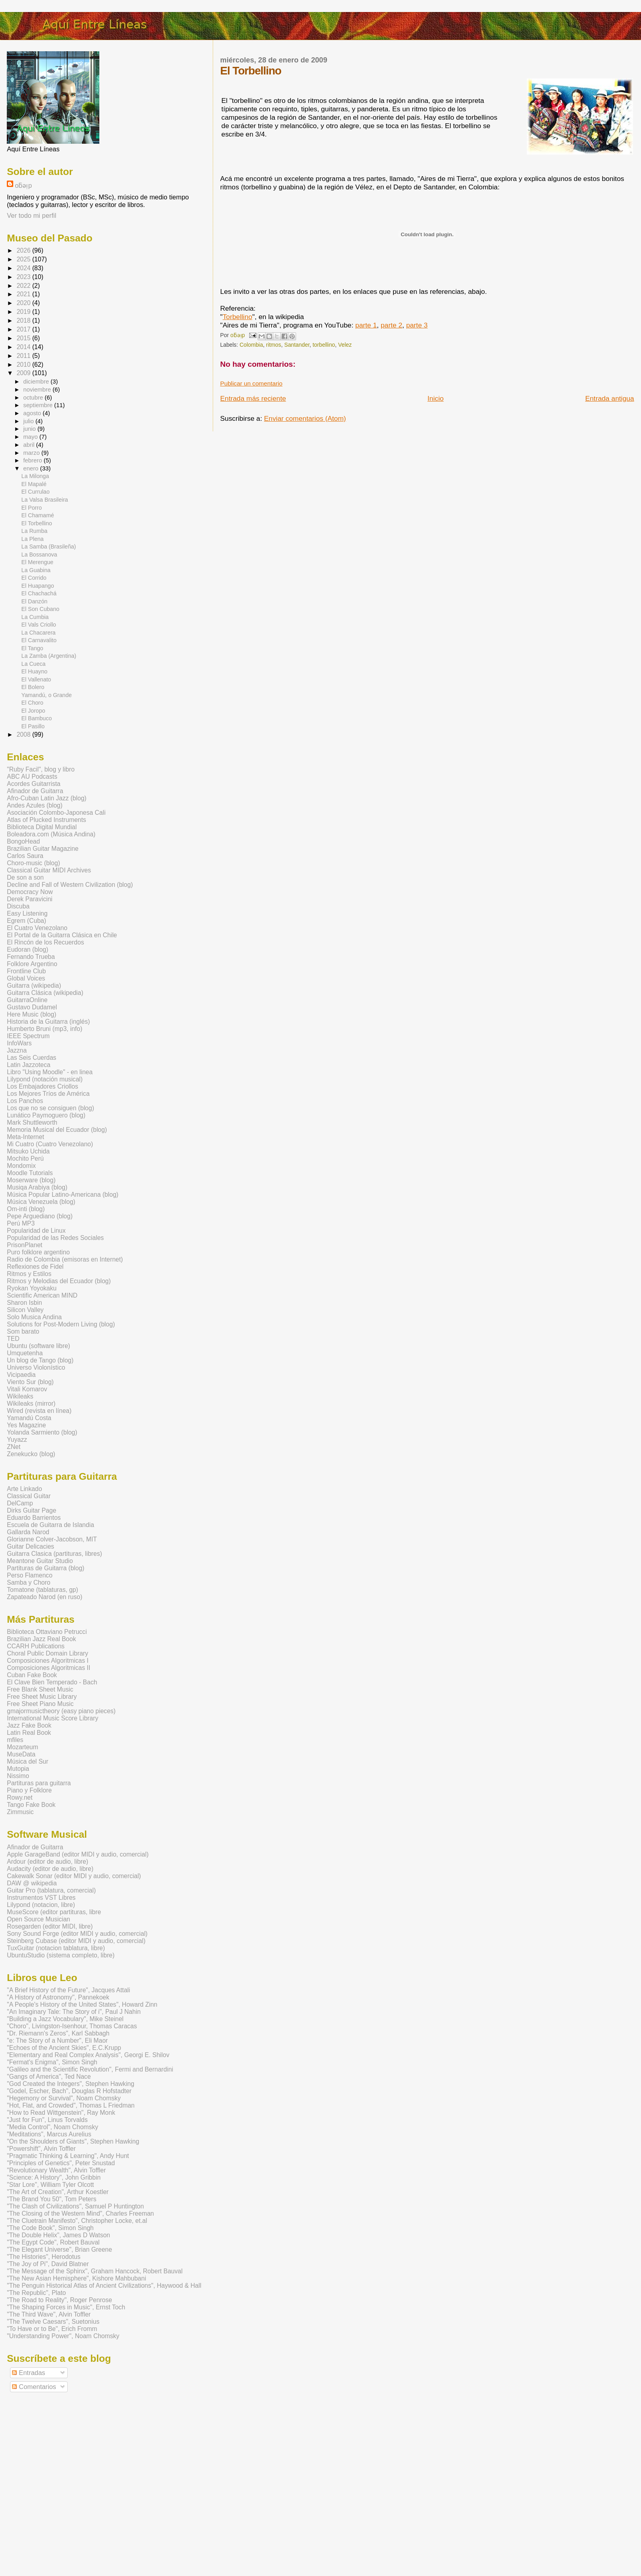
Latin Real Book (29, 1732)
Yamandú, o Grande (46, 695)
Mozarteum (22, 1747)
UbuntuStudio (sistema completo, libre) (61, 1955)
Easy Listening (27, 913)
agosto (33, 413)
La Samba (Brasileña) (48, 546)
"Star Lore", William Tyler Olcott (50, 2184)
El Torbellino (36, 523)
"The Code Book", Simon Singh (50, 2227)
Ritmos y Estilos (29, 1273)
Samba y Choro (28, 1582)
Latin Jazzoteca (28, 1064)
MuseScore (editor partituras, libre (54, 1912)
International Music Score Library (52, 1718)
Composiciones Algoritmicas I (48, 1660)
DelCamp (20, 1503)
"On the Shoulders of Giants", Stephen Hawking (73, 2141)
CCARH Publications (36, 1646)
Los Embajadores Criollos (42, 1086)
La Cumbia (34, 617)
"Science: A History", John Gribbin (54, 2177)
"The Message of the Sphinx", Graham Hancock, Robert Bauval (94, 2271)
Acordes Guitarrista (33, 783)
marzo (32, 453)
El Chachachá (38, 593)
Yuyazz (17, 1439)
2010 (24, 364)
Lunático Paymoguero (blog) (46, 1115)
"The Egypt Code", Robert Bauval (53, 2242)
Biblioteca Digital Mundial (42, 827)
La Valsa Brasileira (44, 499)
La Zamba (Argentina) (48, 656)
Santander (296, 345)
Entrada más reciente (253, 398)
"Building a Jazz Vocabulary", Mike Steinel (65, 2018)
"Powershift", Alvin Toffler (41, 2148)
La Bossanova (39, 554)
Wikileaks (20, 1396)
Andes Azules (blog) (34, 805)
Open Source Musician (38, 1919)
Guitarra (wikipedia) (34, 985)
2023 (24, 276)
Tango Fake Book (31, 1804)
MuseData (21, 1754)
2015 (24, 338)
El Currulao (35, 491)
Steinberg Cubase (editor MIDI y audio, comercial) (76, 1940)
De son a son (25, 877)
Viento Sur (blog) (30, 1381)
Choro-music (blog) (33, 863)
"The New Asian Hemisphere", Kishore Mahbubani (76, 2278)
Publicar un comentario (251, 383)
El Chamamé (37, 515)
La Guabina (35, 570)
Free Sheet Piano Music (40, 1703)
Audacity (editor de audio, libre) (50, 1868)
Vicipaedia (21, 1374)
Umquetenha (24, 1353)
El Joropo (33, 710)
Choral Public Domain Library (47, 1653)
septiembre (38, 405)
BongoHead (23, 841)
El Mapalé (33, 484)
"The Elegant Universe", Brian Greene (59, 2249)
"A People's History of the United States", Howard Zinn (82, 2004)
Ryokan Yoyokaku (31, 1288)
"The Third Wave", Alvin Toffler (49, 2314)
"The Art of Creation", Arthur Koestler (58, 2191)
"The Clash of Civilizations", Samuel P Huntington (75, 2206)
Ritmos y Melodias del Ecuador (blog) (59, 1281)
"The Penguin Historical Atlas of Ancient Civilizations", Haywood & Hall (104, 2285)
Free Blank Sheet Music (40, 1689)
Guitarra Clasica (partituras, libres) (54, 1553)
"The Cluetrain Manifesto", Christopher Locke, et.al (77, 2220)
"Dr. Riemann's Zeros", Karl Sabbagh (58, 2033)
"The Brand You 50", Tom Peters (51, 2199)
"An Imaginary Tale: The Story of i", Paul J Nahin (74, 2011)
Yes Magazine (26, 1425)
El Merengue (37, 562)
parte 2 (391, 325)
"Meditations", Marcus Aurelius (49, 2134)
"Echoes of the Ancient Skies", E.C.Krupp (64, 2047)
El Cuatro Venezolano (37, 927)
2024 (24, 268)
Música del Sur (27, 1761)
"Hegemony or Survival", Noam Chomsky (64, 2098)
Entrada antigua (609, 398)
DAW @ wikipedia (31, 1883)
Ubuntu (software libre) (38, 1345)
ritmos (273, 345)
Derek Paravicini (29, 899)
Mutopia (18, 1768)
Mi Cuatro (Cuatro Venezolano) (50, 1144)
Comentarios (34, 2386)
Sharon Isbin (24, 1302)
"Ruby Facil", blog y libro (41, 769)
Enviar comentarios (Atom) (305, 418)
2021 (24, 294)
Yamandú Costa (29, 1418)
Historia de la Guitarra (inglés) (48, 1021)
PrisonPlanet (24, 1245)
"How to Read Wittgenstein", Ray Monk (61, 2112)
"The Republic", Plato (36, 2292)
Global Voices (26, 978)
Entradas (28, 2372)
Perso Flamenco (29, 1575)
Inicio (435, 398)
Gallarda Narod (28, 1532)
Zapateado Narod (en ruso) (44, 1596)
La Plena (32, 539)
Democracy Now (29, 891)
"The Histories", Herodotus (44, 2256)
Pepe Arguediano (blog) (40, 1216)
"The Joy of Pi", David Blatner (48, 2264)
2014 (24, 347)
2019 (24, 311)
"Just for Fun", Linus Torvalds (47, 2119)
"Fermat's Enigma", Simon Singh (52, 2062)
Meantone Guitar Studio (40, 1560)
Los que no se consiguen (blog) (50, 1108)
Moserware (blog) (31, 1180)
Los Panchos (25, 1100)
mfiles (15, 1739)
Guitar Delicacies (30, 1546)
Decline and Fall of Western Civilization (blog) (70, 884)
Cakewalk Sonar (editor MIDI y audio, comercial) (74, 1876)
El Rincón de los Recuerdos (45, 942)
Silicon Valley (25, 1309)
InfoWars (19, 1043)
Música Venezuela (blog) (41, 1201)
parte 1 (366, 325)
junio (30, 429)
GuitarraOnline (27, 1000)
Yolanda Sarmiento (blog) (42, 1432)
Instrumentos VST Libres (41, 1897)
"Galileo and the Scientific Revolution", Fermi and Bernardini (90, 2069)
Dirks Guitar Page (31, 1510)
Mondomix (21, 1165)
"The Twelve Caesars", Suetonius (53, 2321)
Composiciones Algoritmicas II (48, 1667)
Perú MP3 (20, 1223)
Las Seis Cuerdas (31, 1057)
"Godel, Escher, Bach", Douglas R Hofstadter (69, 2091)
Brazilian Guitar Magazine (43, 848)
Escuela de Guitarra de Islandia (50, 1524)
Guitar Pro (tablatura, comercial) (51, 1890)
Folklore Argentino (32, 963)
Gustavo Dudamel (32, 1007)
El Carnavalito (38, 640)
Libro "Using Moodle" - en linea (50, 1072)
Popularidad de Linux (36, 1230)
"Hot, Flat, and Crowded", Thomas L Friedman (71, 2105)
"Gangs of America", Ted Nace (49, 2076)
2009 (24, 373)
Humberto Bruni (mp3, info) (44, 1028)
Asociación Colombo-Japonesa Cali (56, 812)
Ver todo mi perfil (31, 215)
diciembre (36, 381)
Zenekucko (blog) (31, 1454)
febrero (33, 460)
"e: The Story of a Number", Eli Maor (57, 2040)
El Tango (32, 648)
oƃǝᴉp (23, 185)
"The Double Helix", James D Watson (58, 2235)
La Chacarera (38, 632)
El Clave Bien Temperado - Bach (52, 1682)
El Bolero (32, 687)
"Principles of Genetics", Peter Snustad (61, 2163)
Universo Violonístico (36, 1367)
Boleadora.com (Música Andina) (51, 834)
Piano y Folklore (29, 1790)
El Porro (31, 507)
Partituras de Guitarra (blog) (45, 1568)
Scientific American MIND (42, 1295)
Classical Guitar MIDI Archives (49, 870)
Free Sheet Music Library (42, 1696)
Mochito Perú (25, 1158)
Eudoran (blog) (27, 949)
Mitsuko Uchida (28, 1151)
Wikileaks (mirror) (31, 1403)
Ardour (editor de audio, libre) (47, 1861)
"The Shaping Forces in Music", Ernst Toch (66, 2307)
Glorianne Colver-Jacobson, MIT (52, 1539)
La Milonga (35, 476)
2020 (24, 302)
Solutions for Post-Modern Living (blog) (61, 1324)
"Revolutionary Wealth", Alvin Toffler (56, 2170)
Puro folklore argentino (38, 1252)
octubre (34, 397)
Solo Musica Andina (34, 1317)
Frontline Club (26, 971)
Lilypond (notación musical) (45, 1079)
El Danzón (34, 601)
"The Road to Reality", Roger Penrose (59, 2300)
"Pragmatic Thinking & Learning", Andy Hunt (68, 2155)
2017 (24, 329)
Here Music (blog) (31, 1014)
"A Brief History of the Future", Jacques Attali (68, 1990)
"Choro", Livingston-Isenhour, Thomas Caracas (72, 2026)
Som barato (23, 1331)
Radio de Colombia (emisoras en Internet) (65, 1259)
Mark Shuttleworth (32, 1122)
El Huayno (34, 671)
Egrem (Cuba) (26, 920)
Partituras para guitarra (39, 1783)
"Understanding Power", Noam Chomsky (63, 2336)
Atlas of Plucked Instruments (46, 819)
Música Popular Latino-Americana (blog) (62, 1194)
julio (29, 421)
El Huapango (37, 586)
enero (31, 468)
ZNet (13, 1446)
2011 (24, 355)
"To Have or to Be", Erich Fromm (52, 2328)
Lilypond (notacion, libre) (41, 1904)
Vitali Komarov (27, 1389)
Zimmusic (20, 1811)
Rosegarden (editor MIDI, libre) (50, 1926)
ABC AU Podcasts (32, 776)
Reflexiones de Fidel (35, 1266)
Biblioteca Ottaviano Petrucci (47, 1631)
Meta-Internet (25, 1136)
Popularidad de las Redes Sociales (55, 1237)
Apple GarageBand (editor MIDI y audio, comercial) (78, 1854)
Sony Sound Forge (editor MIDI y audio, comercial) (77, 1933)
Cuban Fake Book (32, 1675)
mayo (31, 437)
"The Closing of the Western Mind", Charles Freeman (80, 2213)
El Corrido (33, 578)
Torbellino (237, 317)
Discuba (18, 906)
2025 (24, 259)
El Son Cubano (40, 609)
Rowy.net (19, 1797)
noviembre (37, 389)
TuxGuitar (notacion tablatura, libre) (56, 1948)
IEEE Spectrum (28, 1036)
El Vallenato (36, 679)
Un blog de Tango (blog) (40, 1360)
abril (29, 445)
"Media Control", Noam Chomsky (52, 2127)
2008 (24, 734)
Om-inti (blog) (25, 1209)
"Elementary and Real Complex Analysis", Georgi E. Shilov (88, 2055)
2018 (24, 320)
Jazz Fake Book (29, 1725)
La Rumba (34, 531)
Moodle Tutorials (29, 1172)
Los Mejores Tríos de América (48, 1093)
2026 (24, 250)
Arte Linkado (24, 1488)
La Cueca (33, 664)
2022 (24, 285)
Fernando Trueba (31, 956)
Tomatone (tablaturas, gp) (42, 1589)
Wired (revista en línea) (39, 1410)
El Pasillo (32, 726)
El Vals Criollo (38, 624)
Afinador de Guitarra (35, 791)
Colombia (251, 345)
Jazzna (16, 1050)
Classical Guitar (28, 1496)
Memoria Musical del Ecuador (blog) (57, 1129)
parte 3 (417, 325)
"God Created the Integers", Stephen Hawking (70, 2083)
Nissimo (18, 1775)
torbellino (323, 345)
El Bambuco (36, 718)
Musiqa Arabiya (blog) (37, 1187)
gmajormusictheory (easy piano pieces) (61, 1711)
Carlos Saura (25, 855)
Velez (345, 345)
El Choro (32, 702)
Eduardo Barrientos (33, 1517)
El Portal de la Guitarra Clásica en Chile (62, 935)
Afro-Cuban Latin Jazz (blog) (47, 798)
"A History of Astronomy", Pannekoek (58, 1997)
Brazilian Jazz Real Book (41, 1639)
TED (13, 1338)
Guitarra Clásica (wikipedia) (45, 992)
